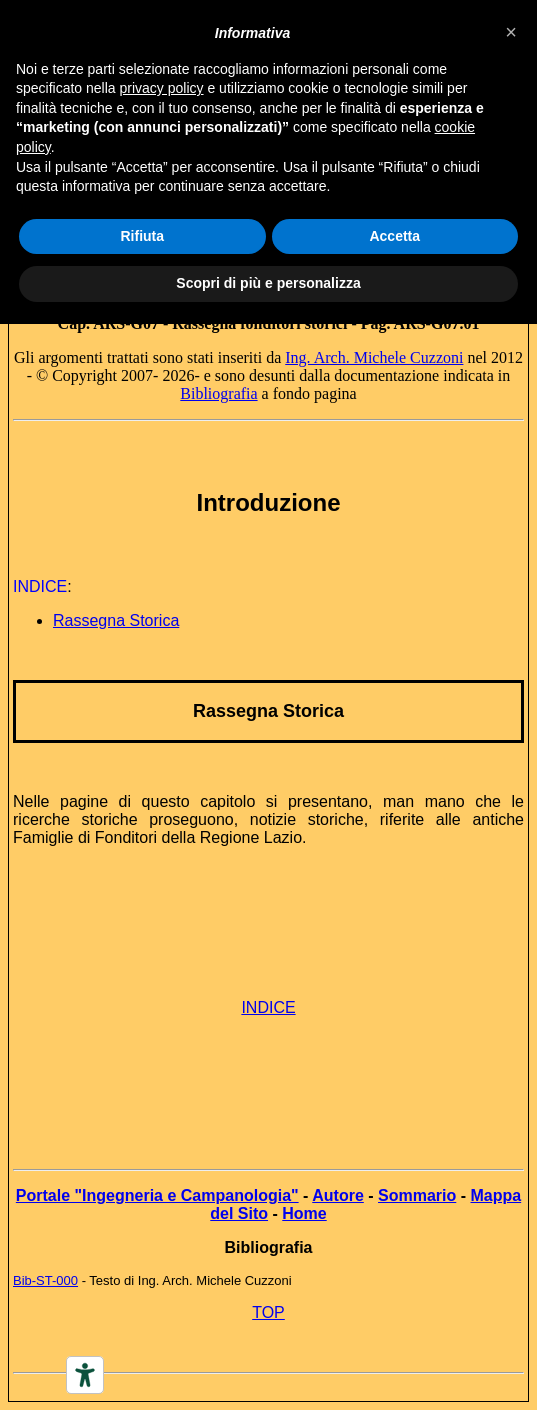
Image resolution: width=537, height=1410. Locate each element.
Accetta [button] (394, 236)
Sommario (417, 1195)
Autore (338, 1195)
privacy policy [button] (162, 88)
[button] (511, 32)
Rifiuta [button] (142, 236)
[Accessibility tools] (85, 1375)
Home (304, 1213)
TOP (268, 1312)
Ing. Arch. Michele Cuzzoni (374, 357)
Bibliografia (218, 393)
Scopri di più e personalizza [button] (268, 283)
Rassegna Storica (268, 711)
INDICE (268, 1007)
